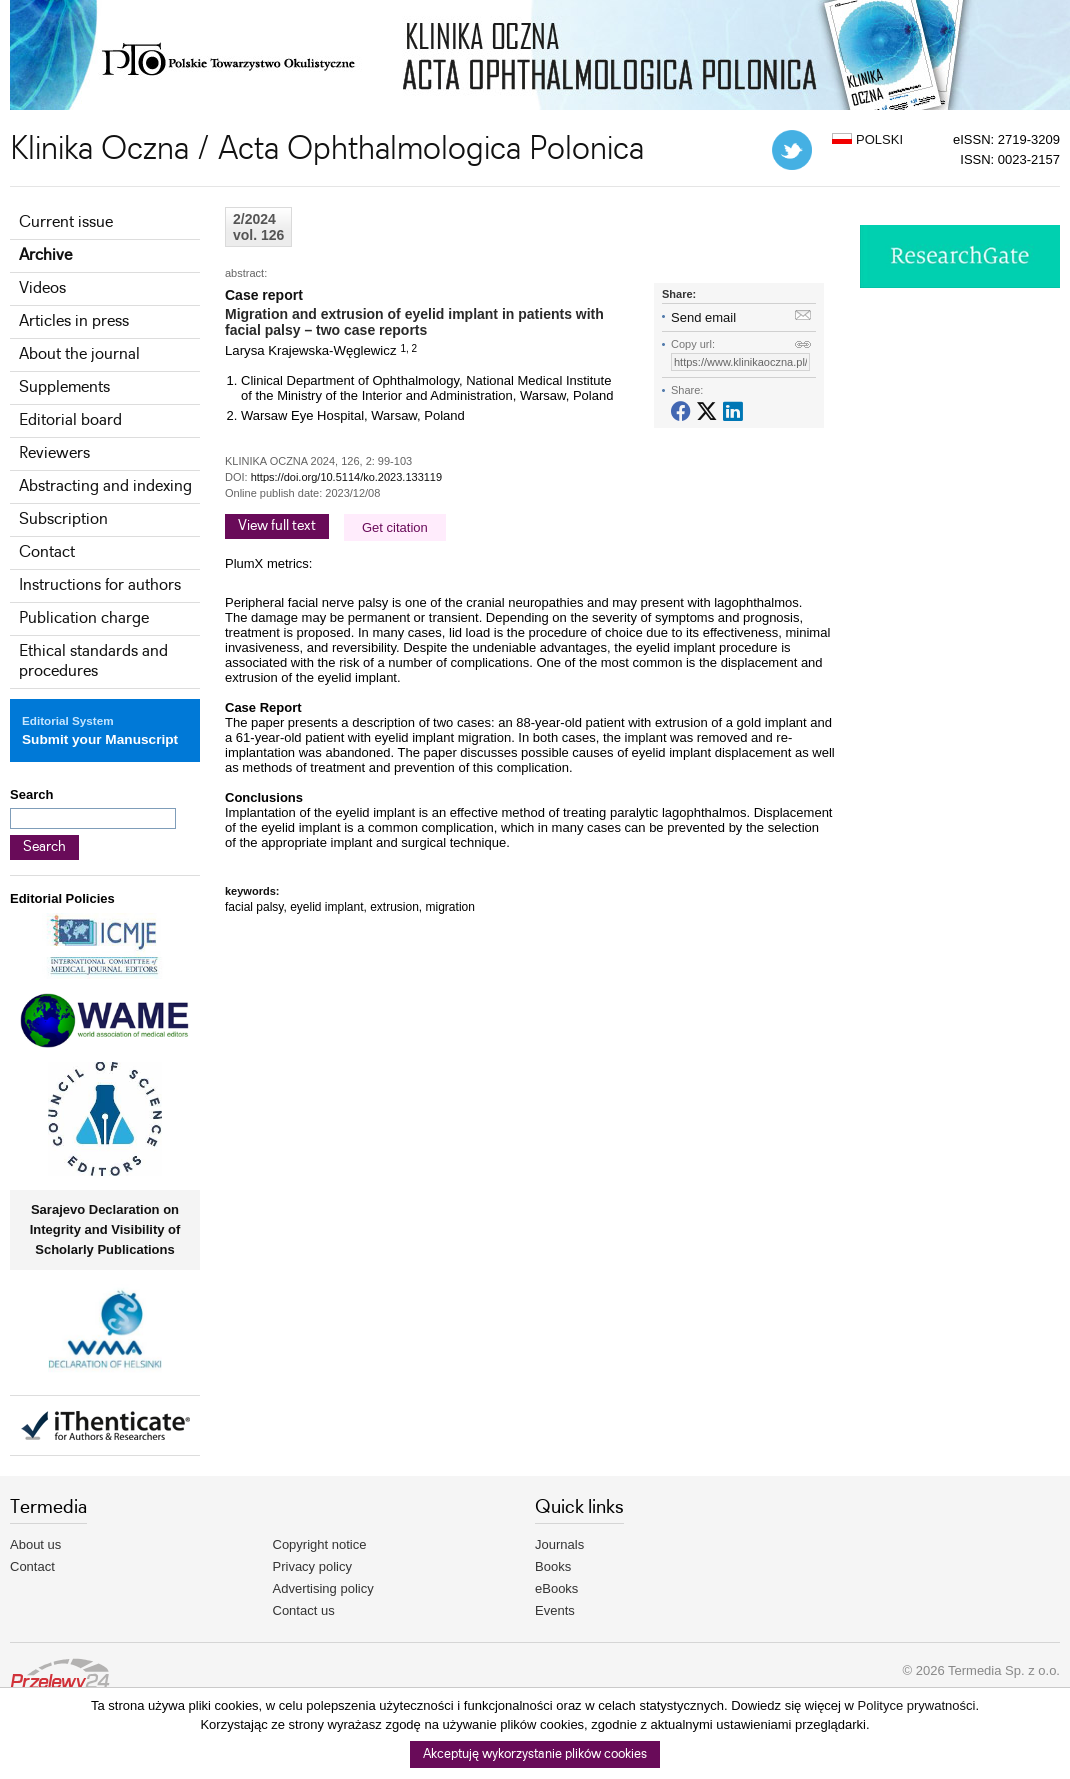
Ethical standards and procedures (93, 661)
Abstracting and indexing (105, 486)
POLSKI (867, 139)
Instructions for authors (100, 585)
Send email (703, 317)
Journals (559, 1544)
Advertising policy (323, 1588)
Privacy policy (312, 1566)
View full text (277, 526)
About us (35, 1544)
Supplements (64, 387)
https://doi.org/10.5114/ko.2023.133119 (346, 477)
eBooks (556, 1588)
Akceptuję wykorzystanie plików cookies (535, 1754)
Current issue (66, 222)
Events (555, 1610)
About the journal (79, 354)
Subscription (63, 519)
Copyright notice (320, 1544)
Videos (42, 288)
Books (553, 1566)
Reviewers (54, 453)
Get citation (395, 527)
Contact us (304, 1610)
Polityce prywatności (917, 1705)
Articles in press (74, 321)
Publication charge (84, 618)
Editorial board (70, 420)
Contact (47, 552)
